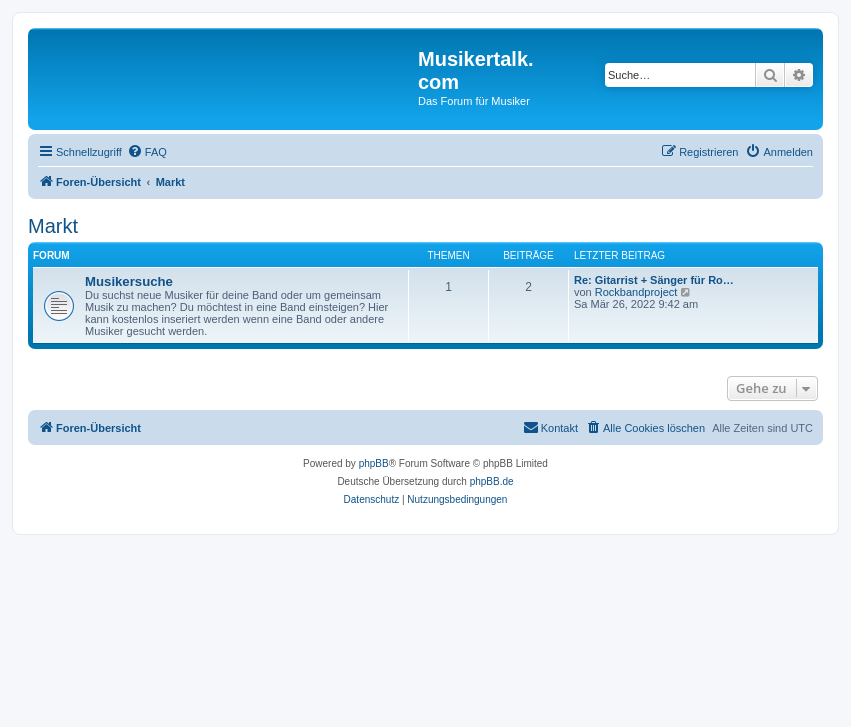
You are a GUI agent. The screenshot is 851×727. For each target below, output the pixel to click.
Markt (53, 226)
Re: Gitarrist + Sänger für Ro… (654, 280)
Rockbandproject (636, 292)
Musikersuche (129, 281)
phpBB (374, 463)
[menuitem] (147, 152)
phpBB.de (492, 481)
